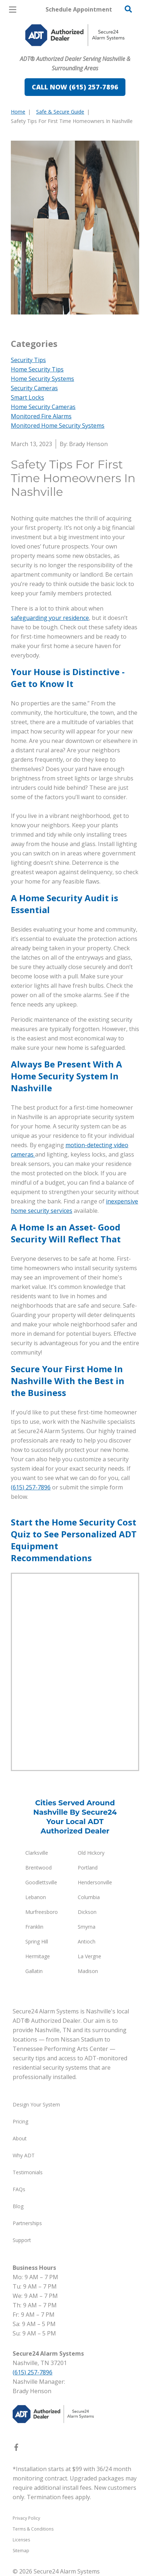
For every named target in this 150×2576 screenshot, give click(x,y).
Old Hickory (91, 1852)
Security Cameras (34, 388)
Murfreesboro (41, 1911)
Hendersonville (95, 1882)
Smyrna (86, 1926)
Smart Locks (27, 397)
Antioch (86, 1941)
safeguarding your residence (50, 618)
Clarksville (36, 1852)
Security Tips (28, 360)
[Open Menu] (12, 9)
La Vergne (89, 1956)
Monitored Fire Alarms (41, 416)
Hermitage (37, 1956)
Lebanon (35, 1897)
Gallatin (34, 1971)
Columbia (89, 1897)
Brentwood (38, 1867)
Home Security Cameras (43, 407)
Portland (88, 1867)
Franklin (34, 1926)
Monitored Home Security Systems (57, 426)
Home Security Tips (37, 369)
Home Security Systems (42, 379)
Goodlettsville (41, 1882)
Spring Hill (36, 1941)
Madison (88, 1971)
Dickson (87, 1911)
